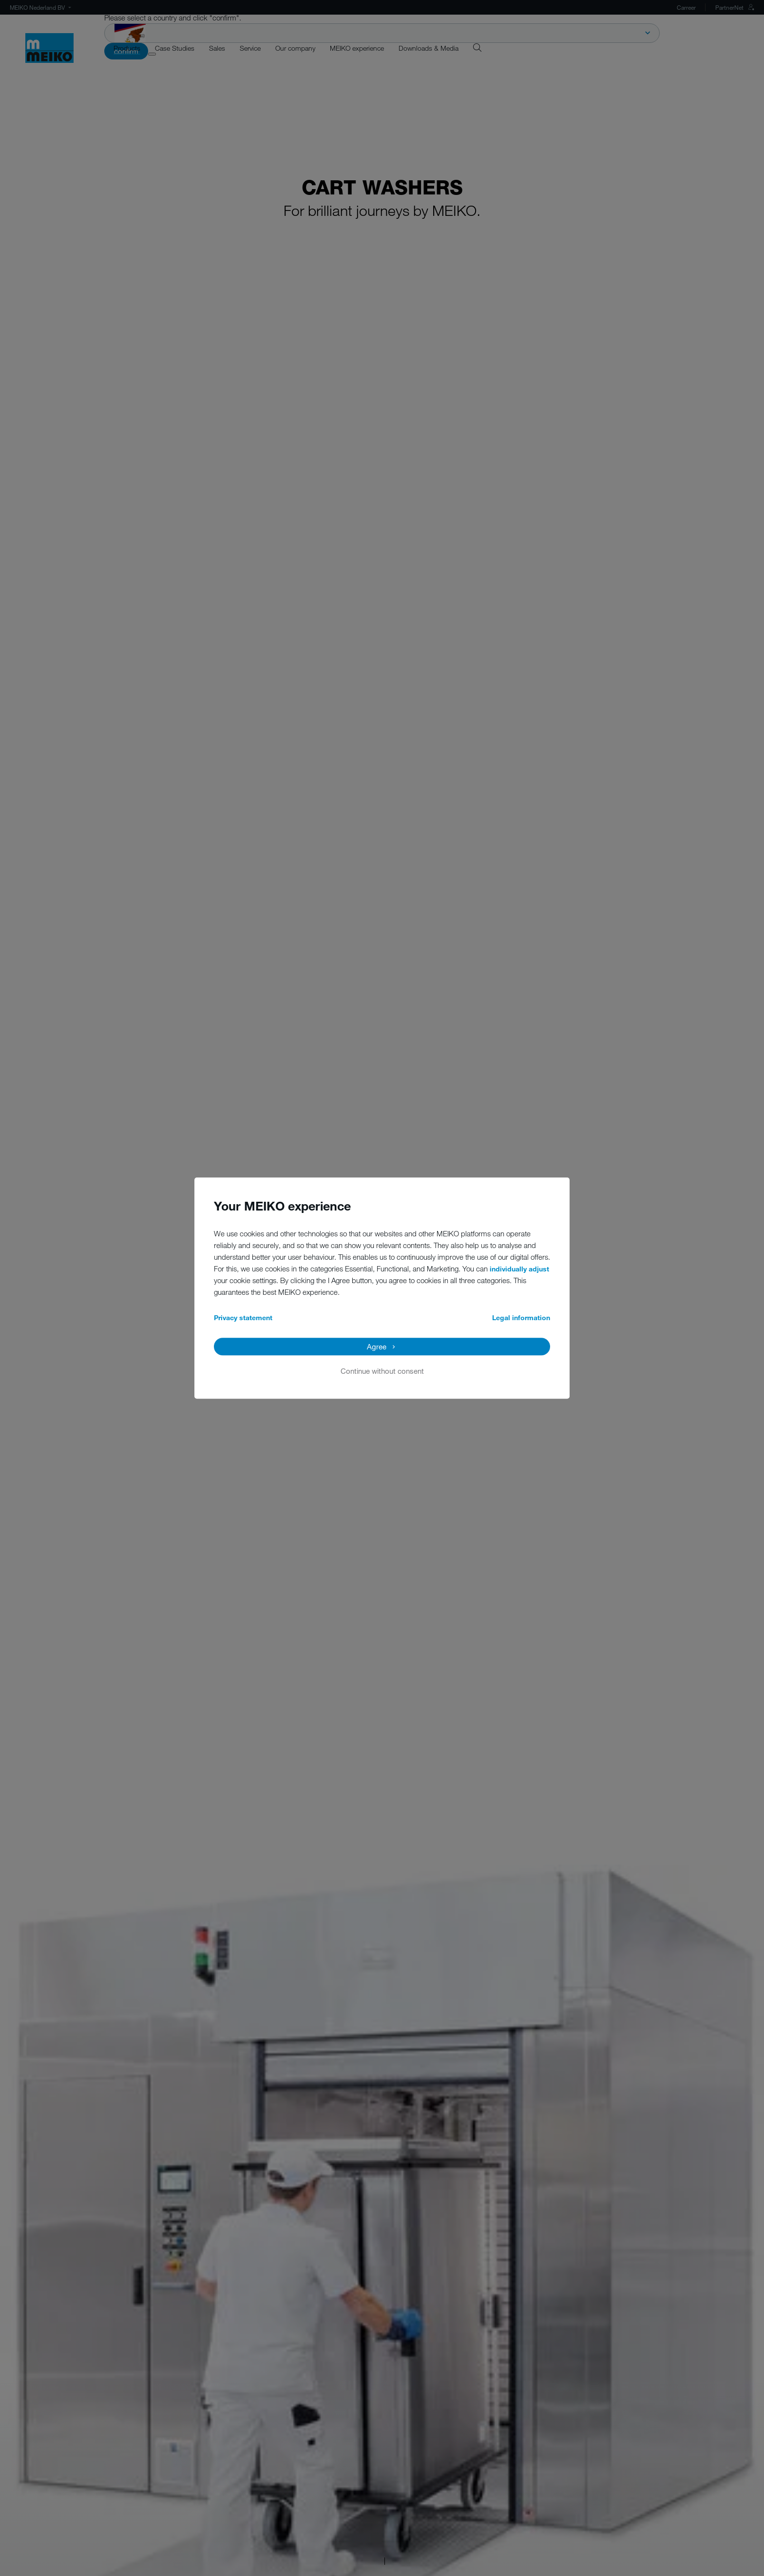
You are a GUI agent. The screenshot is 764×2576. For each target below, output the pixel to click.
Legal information (521, 1317)
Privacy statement (243, 1317)
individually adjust (519, 1269)
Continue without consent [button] (382, 1370)
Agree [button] (376, 1346)
